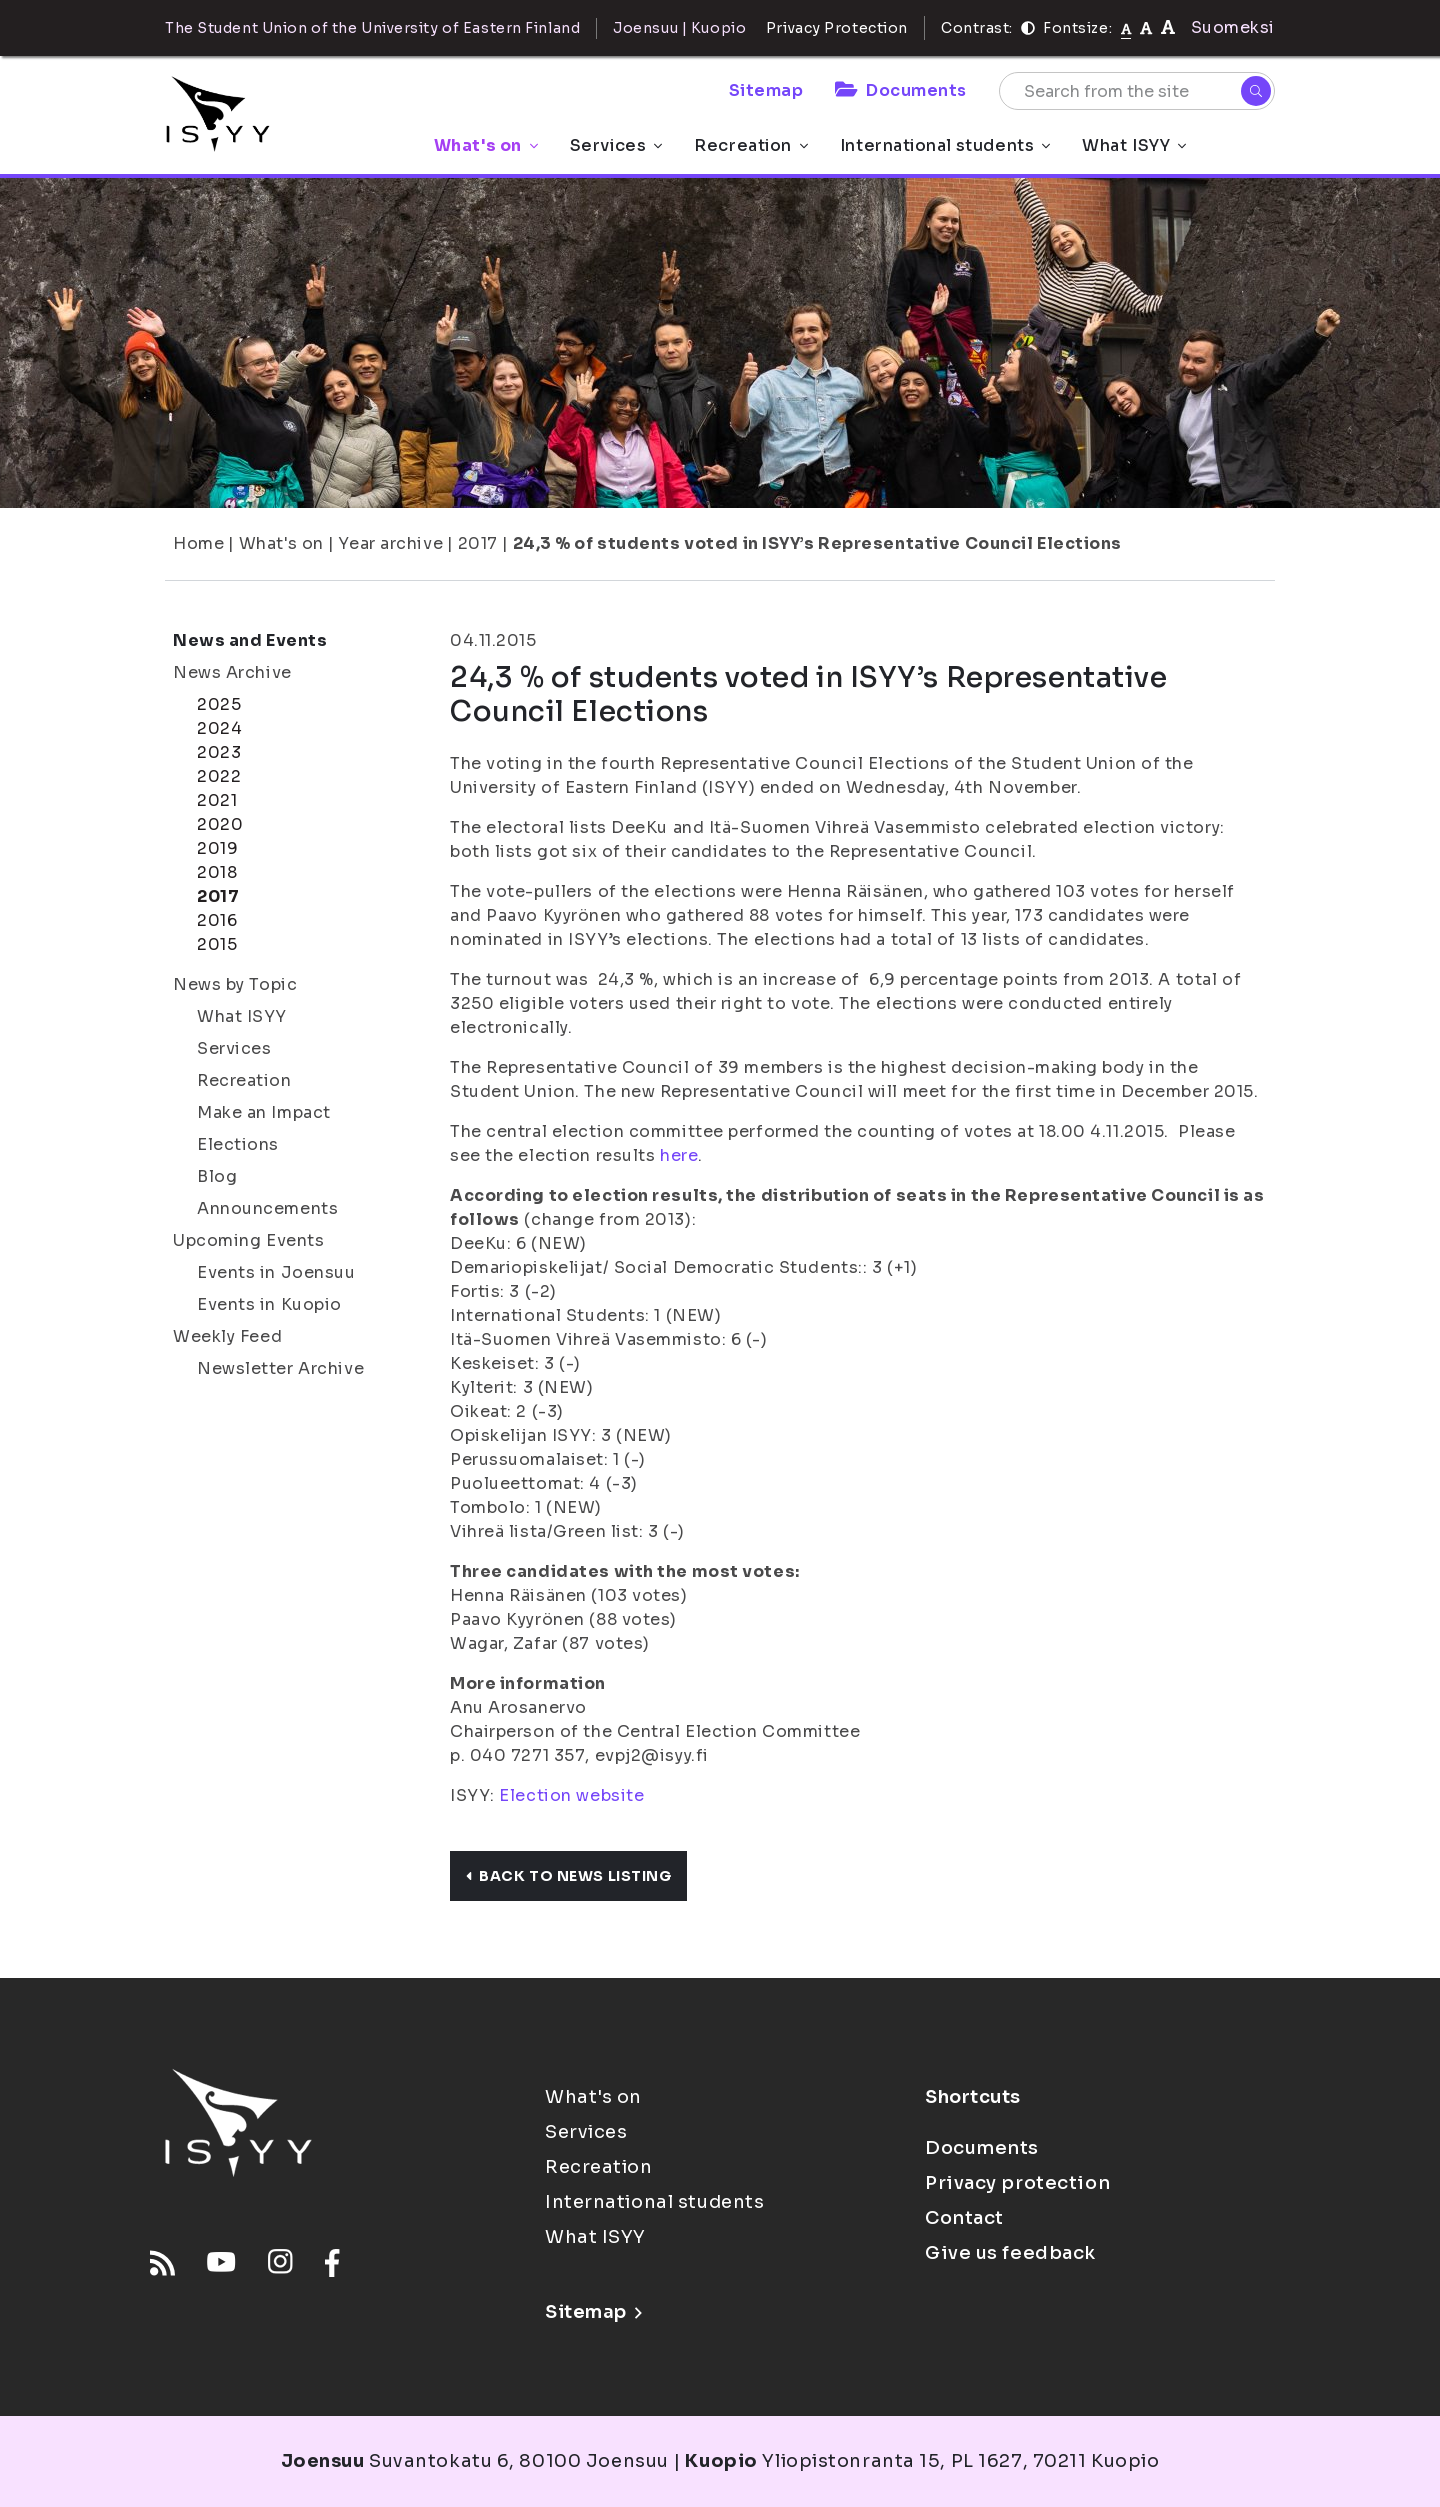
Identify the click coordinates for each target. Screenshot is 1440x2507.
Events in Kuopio (269, 1304)
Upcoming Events (248, 1240)
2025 (219, 704)
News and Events (250, 640)
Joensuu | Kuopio (679, 28)
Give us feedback (1010, 2253)
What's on (486, 145)
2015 (217, 944)
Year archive (390, 543)
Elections (238, 1144)
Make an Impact (264, 1112)
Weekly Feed (227, 1336)
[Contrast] (1028, 28)
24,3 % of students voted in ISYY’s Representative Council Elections (818, 543)
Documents (901, 90)
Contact (964, 2218)
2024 (219, 728)
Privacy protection (1017, 2183)
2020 (220, 824)
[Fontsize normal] (1126, 28)
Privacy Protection (837, 28)
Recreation (751, 145)
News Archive (232, 672)
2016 (217, 920)
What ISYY (1134, 145)
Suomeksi (1233, 27)
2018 (217, 872)
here (679, 1155)
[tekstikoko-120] (1168, 27)
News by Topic (235, 984)
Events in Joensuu (276, 1272)
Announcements (267, 1208)
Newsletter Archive (280, 1368)
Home (198, 543)
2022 (219, 776)
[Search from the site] (1137, 91)
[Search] (1256, 91)
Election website (571, 1795)
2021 (217, 800)
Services (616, 145)
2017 (478, 543)
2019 (217, 848)
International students (945, 145)
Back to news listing (568, 1876)
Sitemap (766, 90)
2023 (219, 752)
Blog (217, 1176)
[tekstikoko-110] (1146, 27)
